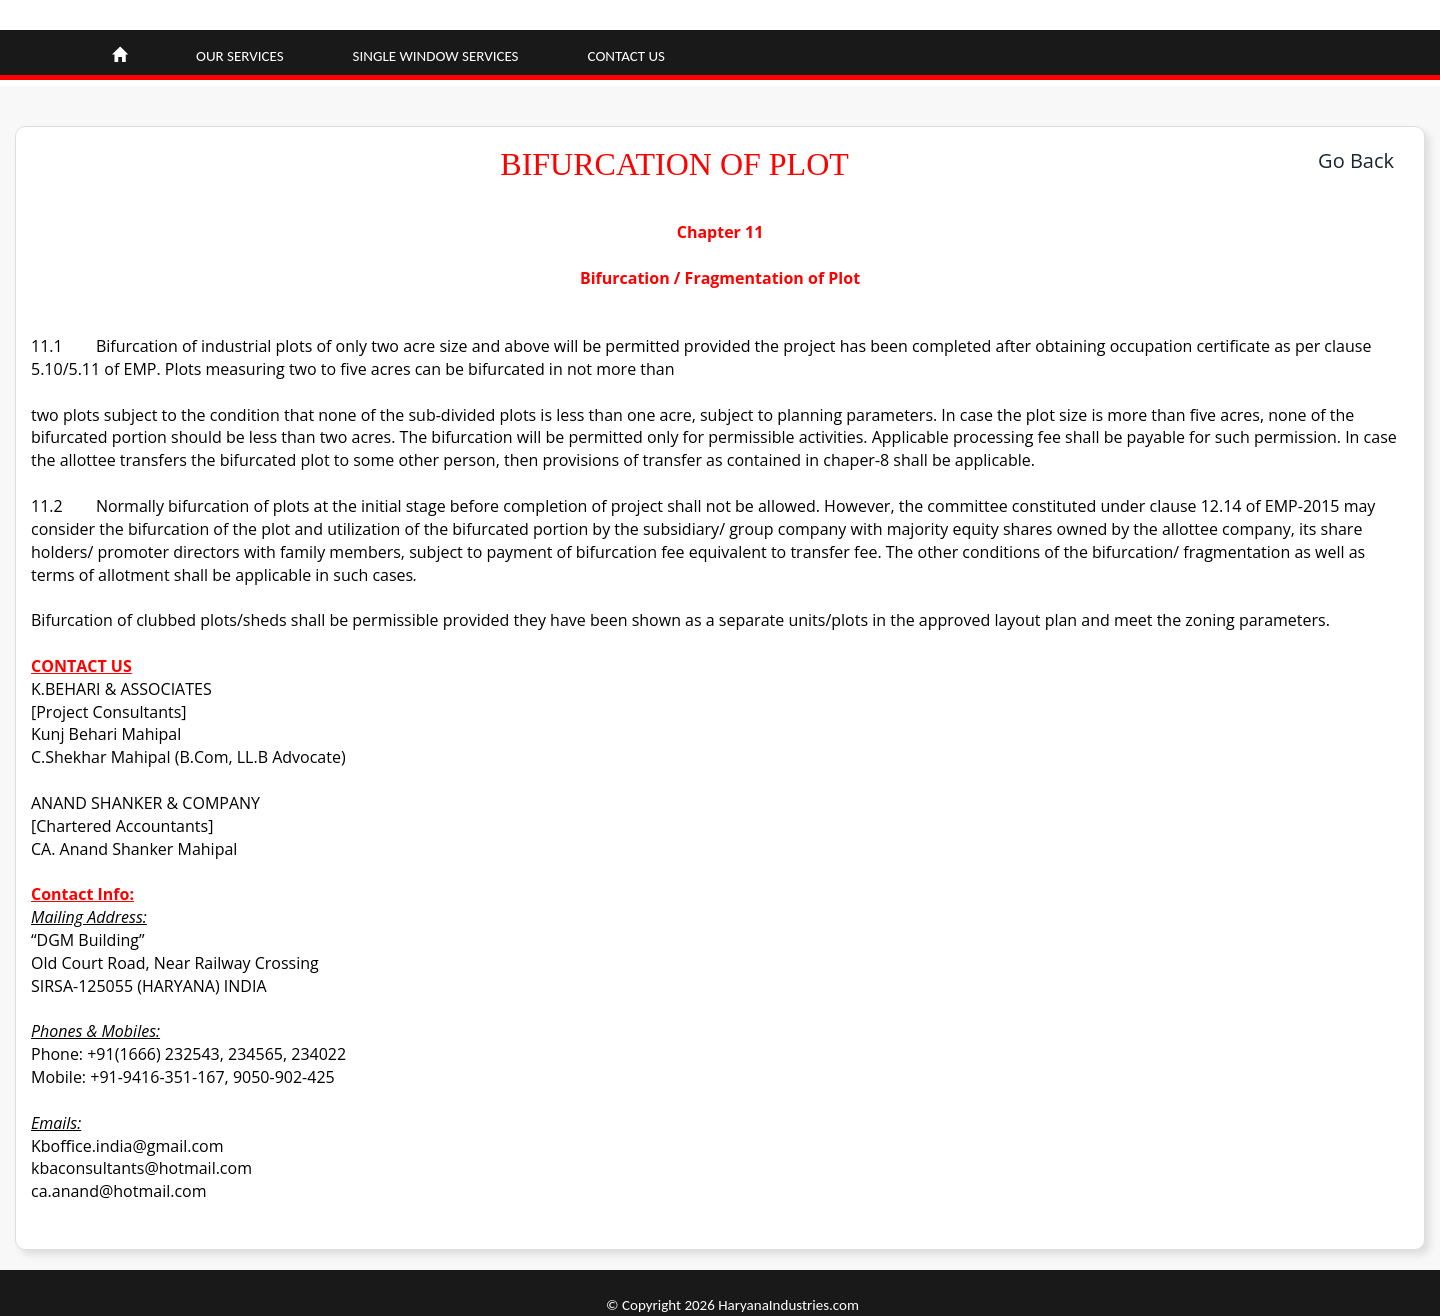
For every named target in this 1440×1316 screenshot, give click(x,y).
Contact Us (626, 56)
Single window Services (436, 56)
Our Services (240, 56)
